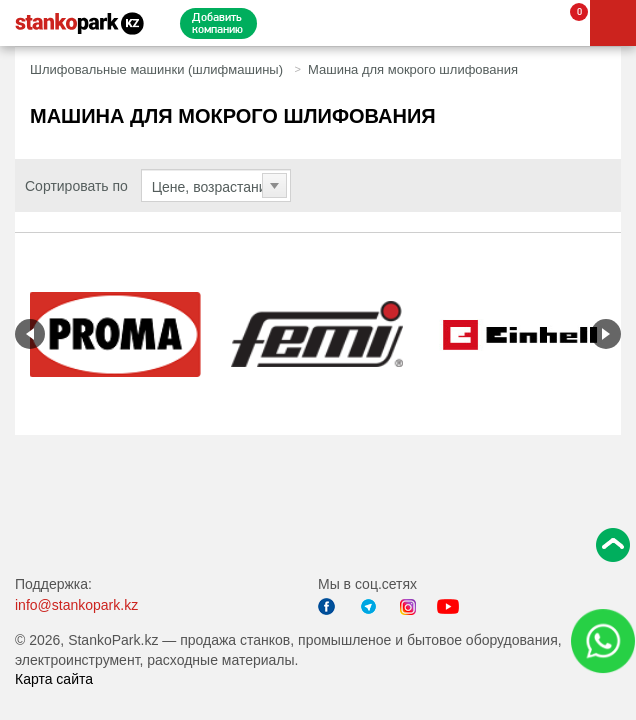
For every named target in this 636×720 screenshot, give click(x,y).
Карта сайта (54, 679)
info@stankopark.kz (76, 605)
